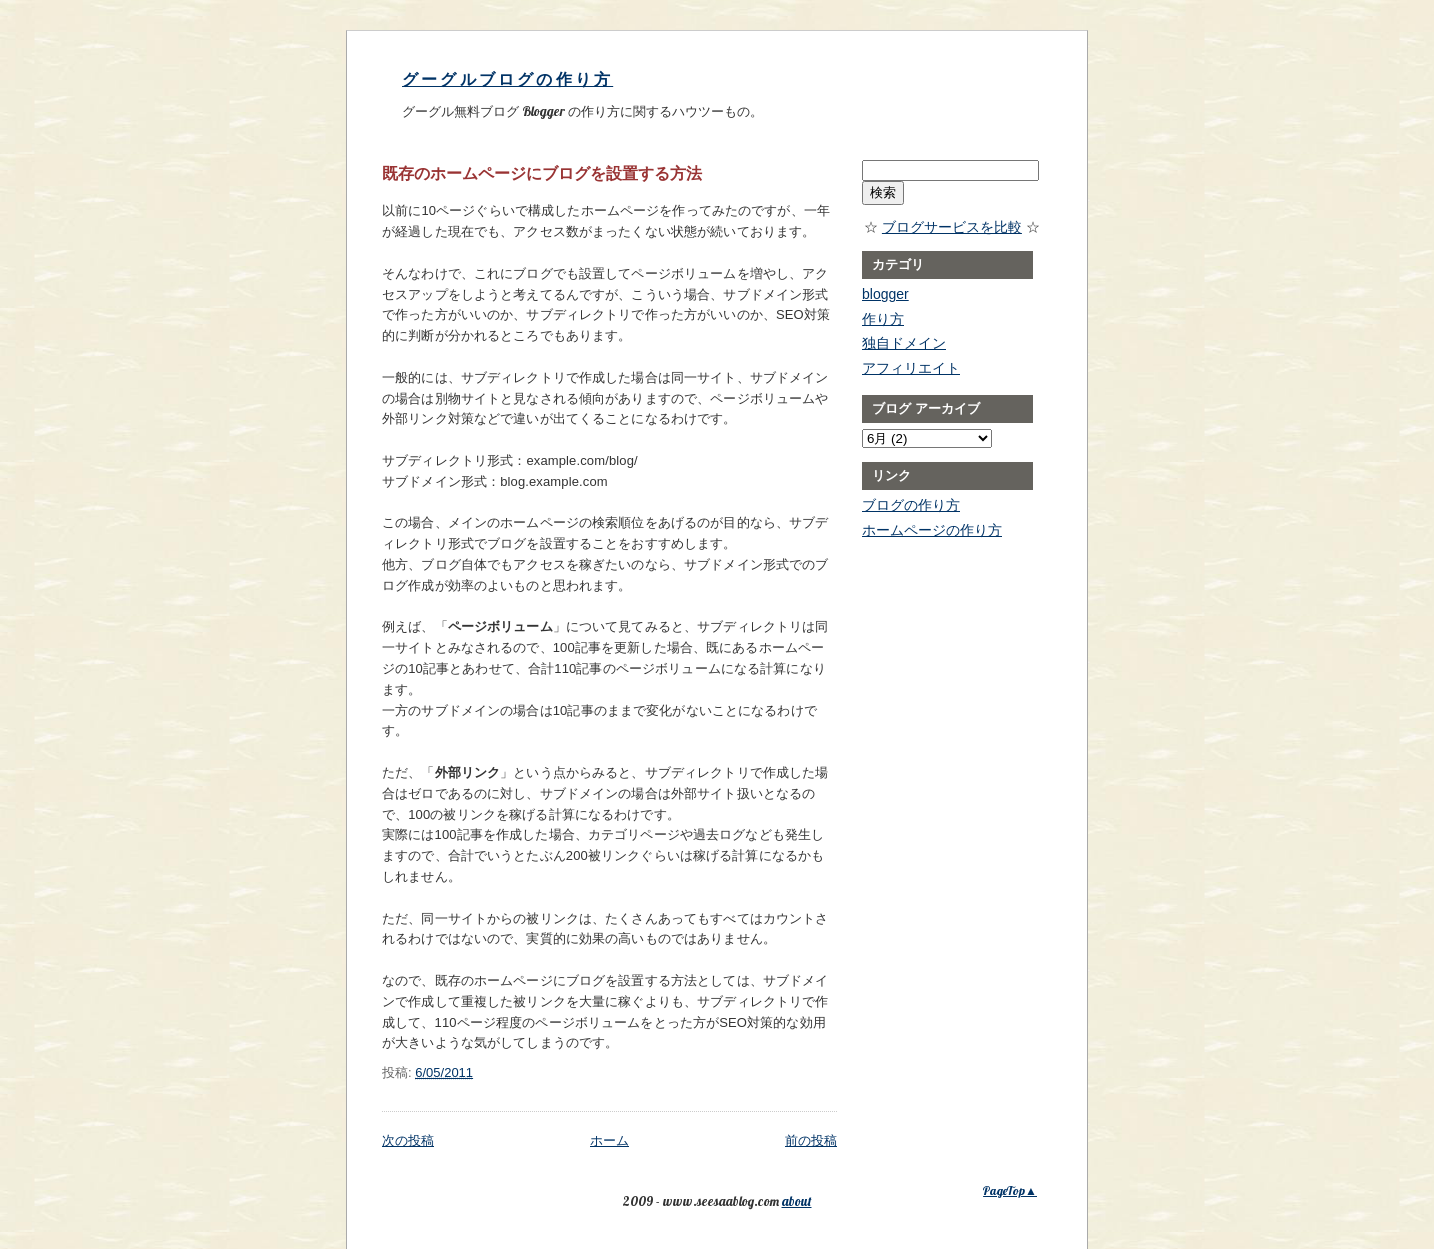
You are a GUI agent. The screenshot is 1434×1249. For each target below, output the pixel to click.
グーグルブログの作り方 (507, 79)
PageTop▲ (1010, 1190)
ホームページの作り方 (932, 530)
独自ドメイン (904, 343)
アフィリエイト (911, 368)
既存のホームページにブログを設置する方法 (542, 173)
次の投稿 (408, 1140)
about (797, 1201)
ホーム (609, 1140)
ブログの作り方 (911, 505)
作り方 (883, 319)
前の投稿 (811, 1140)
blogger (885, 294)
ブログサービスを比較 (952, 227)
